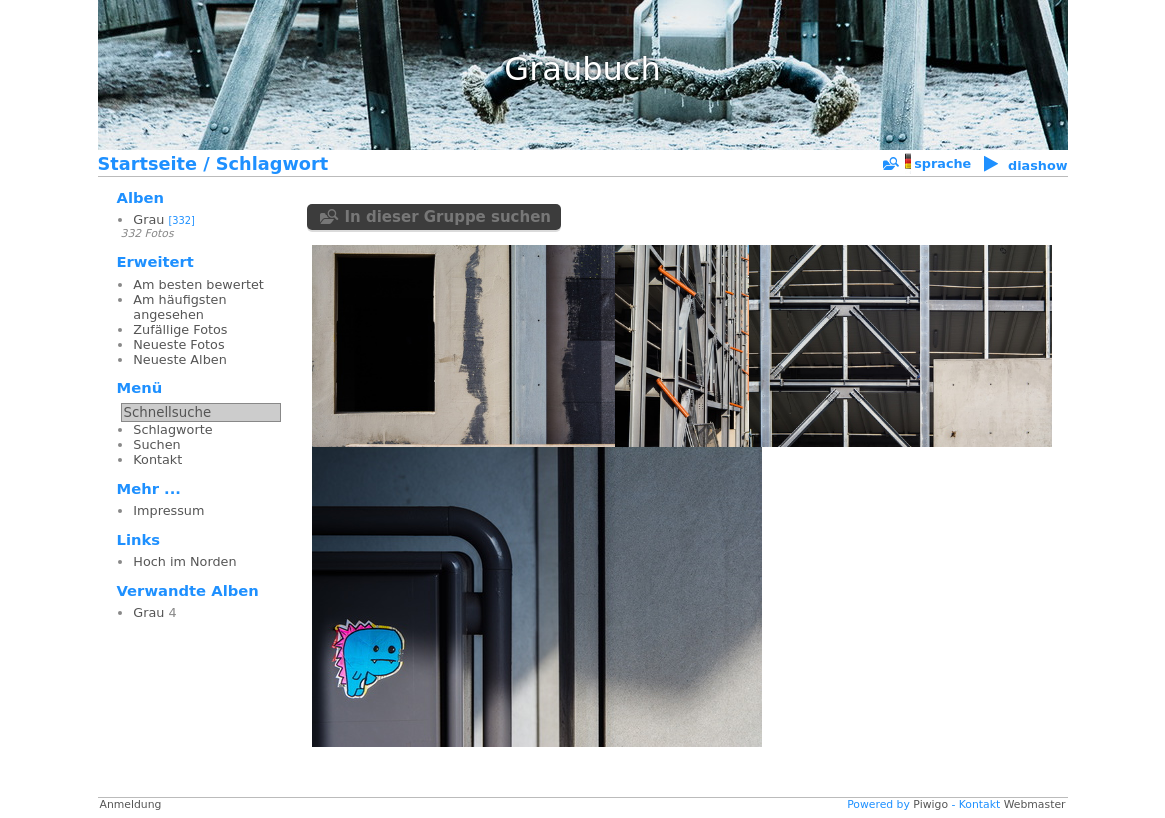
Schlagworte (172, 429)
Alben (141, 197)
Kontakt (157, 459)
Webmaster (1035, 804)
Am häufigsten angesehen (179, 307)
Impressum (168, 510)
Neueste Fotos (178, 344)
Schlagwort (272, 164)
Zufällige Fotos (180, 329)
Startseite (148, 164)
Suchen (156, 444)
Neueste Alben (179, 359)
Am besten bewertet (198, 284)
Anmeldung (131, 804)
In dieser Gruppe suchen (448, 217)
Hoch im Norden (184, 561)
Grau (148, 219)
